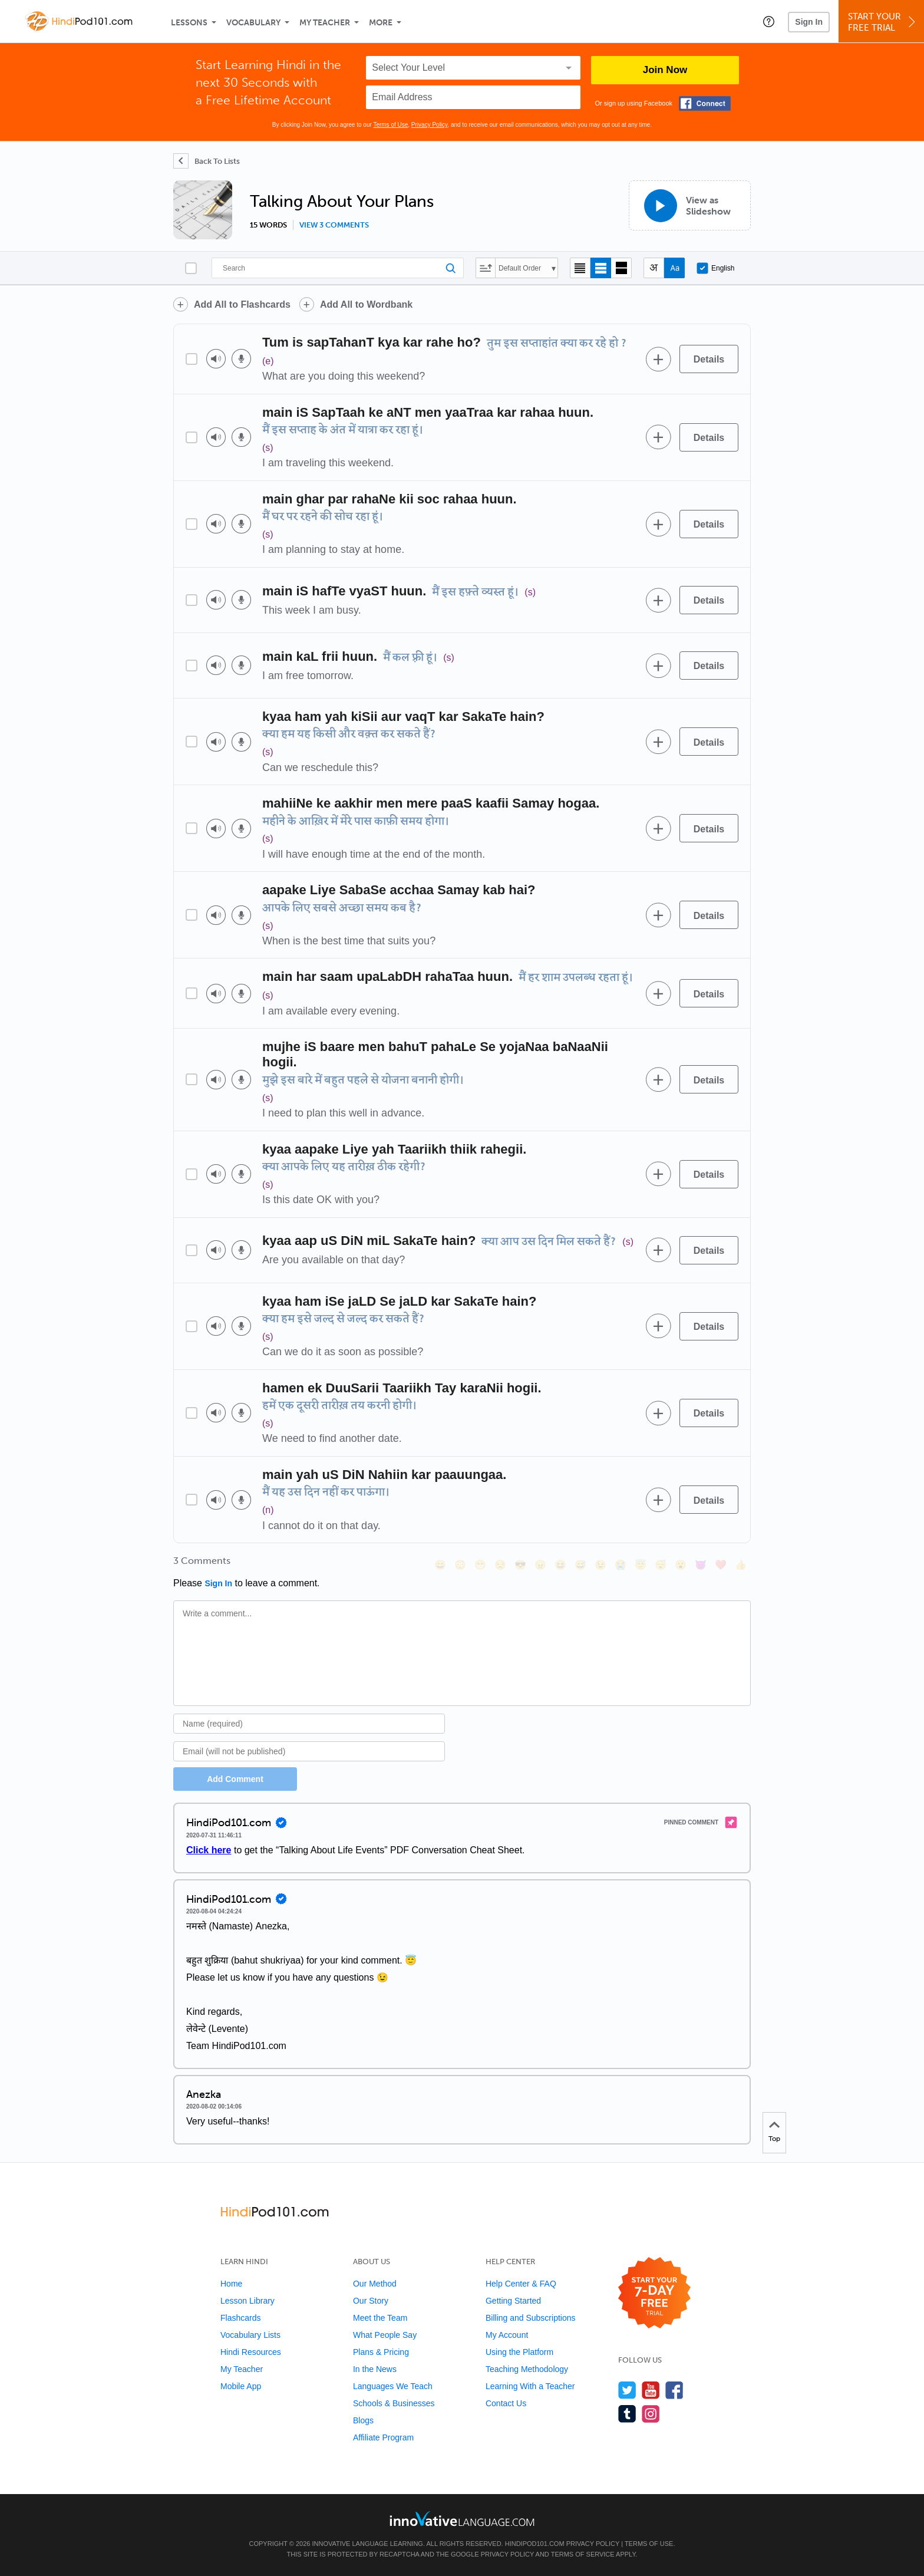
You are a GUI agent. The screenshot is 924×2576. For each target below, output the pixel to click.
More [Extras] (380, 23)
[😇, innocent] (641, 1565)
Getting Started (513, 2300)
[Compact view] (580, 268)
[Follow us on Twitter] (627, 2390)
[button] (768, 21)
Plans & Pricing (381, 2352)
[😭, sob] (620, 1565)
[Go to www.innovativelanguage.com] (462, 2518)
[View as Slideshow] (690, 205)
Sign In (809, 22)
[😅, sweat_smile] (580, 1565)
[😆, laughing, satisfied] (560, 1565)
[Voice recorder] (241, 358)
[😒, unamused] (500, 1565)
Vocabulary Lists (250, 2335)
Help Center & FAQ (521, 2283)
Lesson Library (247, 2300)
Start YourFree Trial (883, 22)
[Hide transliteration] (654, 268)
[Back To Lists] (206, 161)
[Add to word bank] (658, 359)
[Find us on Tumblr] (627, 2413)
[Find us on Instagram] (651, 2413)
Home (231, 2283)
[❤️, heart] (721, 1565)
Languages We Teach (393, 2386)
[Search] (338, 268)
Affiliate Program (383, 2437)
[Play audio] (216, 358)
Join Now (665, 69)
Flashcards (240, 2318)
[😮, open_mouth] (681, 1565)
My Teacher (324, 23)
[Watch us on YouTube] (651, 2390)
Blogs (363, 2420)
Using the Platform (519, 2352)
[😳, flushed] (460, 1565)
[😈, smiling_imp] (701, 1565)
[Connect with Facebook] (705, 103)
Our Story (370, 2300)
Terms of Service (583, 2554)
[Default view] (600, 268)
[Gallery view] (621, 268)
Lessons (189, 23)
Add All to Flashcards (242, 304)
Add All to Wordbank (366, 304)
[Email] (309, 1751)
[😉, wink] (600, 1565)
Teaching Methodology (527, 2369)
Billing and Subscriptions (531, 2318)
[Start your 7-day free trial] (654, 2293)
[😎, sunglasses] (520, 1565)
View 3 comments (334, 225)
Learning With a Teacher (530, 2386)
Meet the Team (380, 2318)
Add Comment (235, 1779)
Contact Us (506, 2403)
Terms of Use (390, 124)
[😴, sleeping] (661, 1565)
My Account (507, 2335)
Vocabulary (253, 23)
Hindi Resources (250, 2352)
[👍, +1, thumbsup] (741, 1565)
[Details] (708, 359)
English (715, 268)
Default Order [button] (520, 268)
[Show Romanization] (674, 268)
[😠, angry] (540, 1565)
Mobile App (240, 2386)
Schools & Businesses (394, 2403)
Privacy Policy (429, 124)
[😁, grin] (480, 1565)
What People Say (385, 2335)
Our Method (375, 2283)
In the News (375, 2369)
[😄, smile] (440, 1565)
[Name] (309, 1724)
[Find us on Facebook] (674, 2390)
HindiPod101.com (535, 2543)
